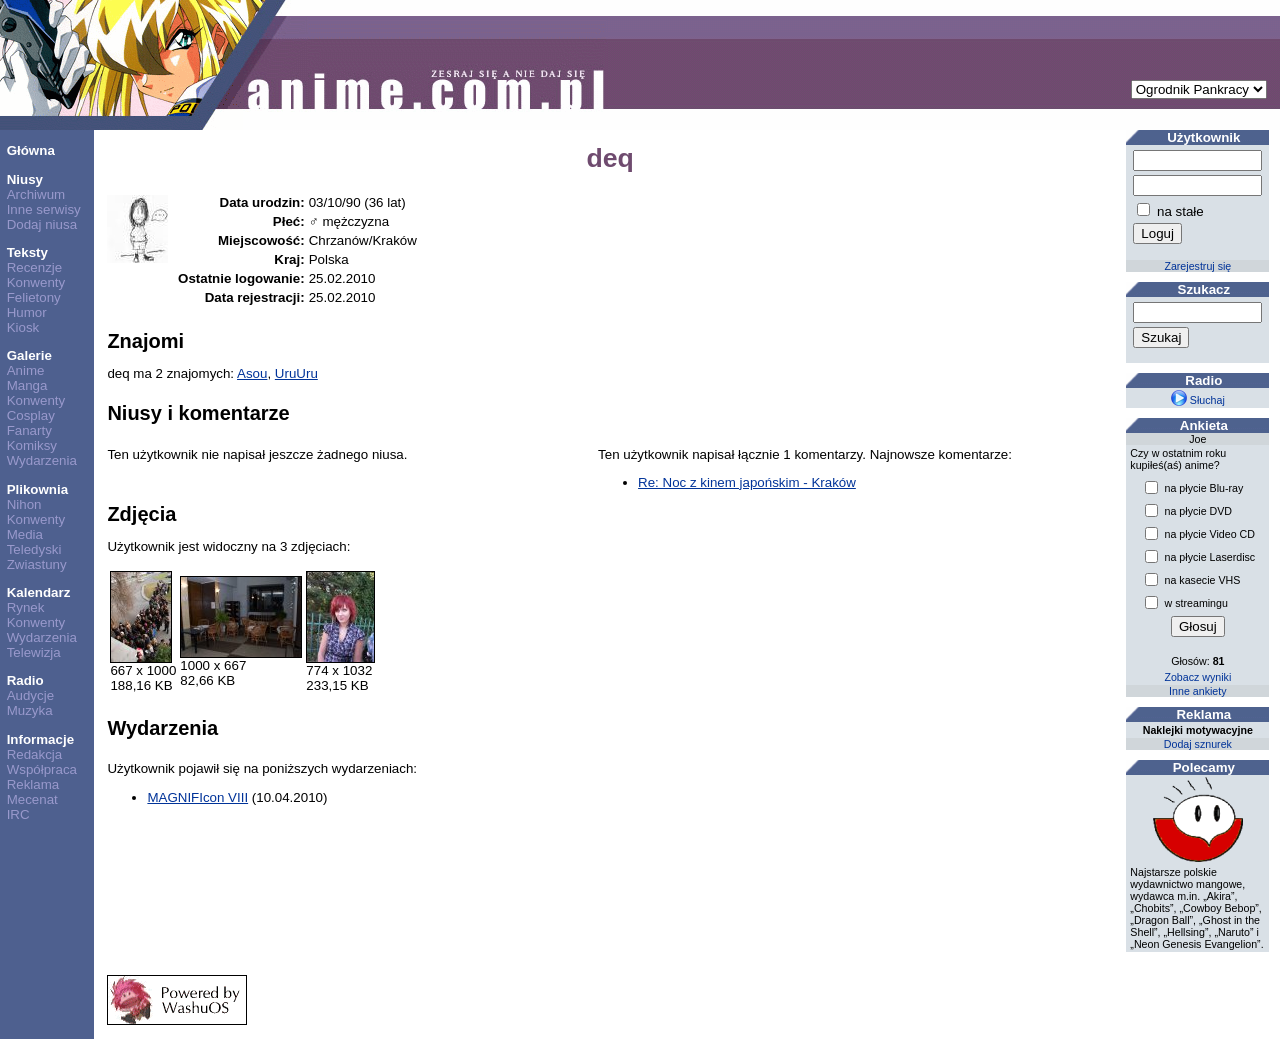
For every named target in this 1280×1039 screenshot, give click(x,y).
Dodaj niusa (42, 224)
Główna (31, 150)
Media (25, 534)
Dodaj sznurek (1198, 744)
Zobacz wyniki (1197, 677)
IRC (18, 814)
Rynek (26, 607)
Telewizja (34, 652)
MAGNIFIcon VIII (197, 797)
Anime (26, 370)
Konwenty (36, 282)
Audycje (30, 695)
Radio (25, 680)
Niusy (25, 179)
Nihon (24, 504)
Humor (27, 312)
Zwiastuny (37, 564)
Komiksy (32, 445)
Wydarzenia (42, 460)
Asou (252, 373)
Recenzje (35, 267)
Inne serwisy (44, 209)
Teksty (27, 252)
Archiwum (36, 194)
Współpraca (42, 769)
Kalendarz (39, 592)
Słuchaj (1198, 400)
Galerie (29, 355)
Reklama (33, 784)
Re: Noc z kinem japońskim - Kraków (747, 482)
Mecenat (32, 799)
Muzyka (30, 710)
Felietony (34, 297)
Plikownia (37, 489)
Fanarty (29, 430)
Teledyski (34, 549)
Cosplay (31, 415)
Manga (27, 385)
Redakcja (35, 754)
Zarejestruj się (1197, 266)
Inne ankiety (1197, 691)
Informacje (40, 739)
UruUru (296, 373)
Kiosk (23, 327)
